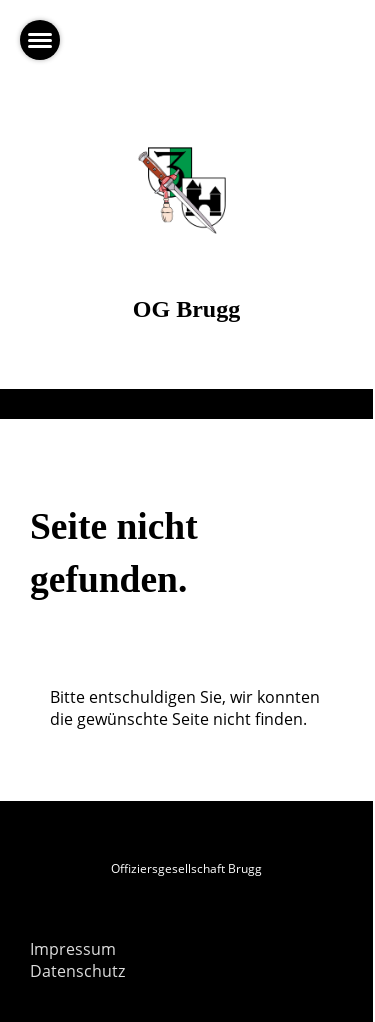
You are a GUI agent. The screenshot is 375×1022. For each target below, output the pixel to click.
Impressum (73, 949)
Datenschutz (77, 971)
